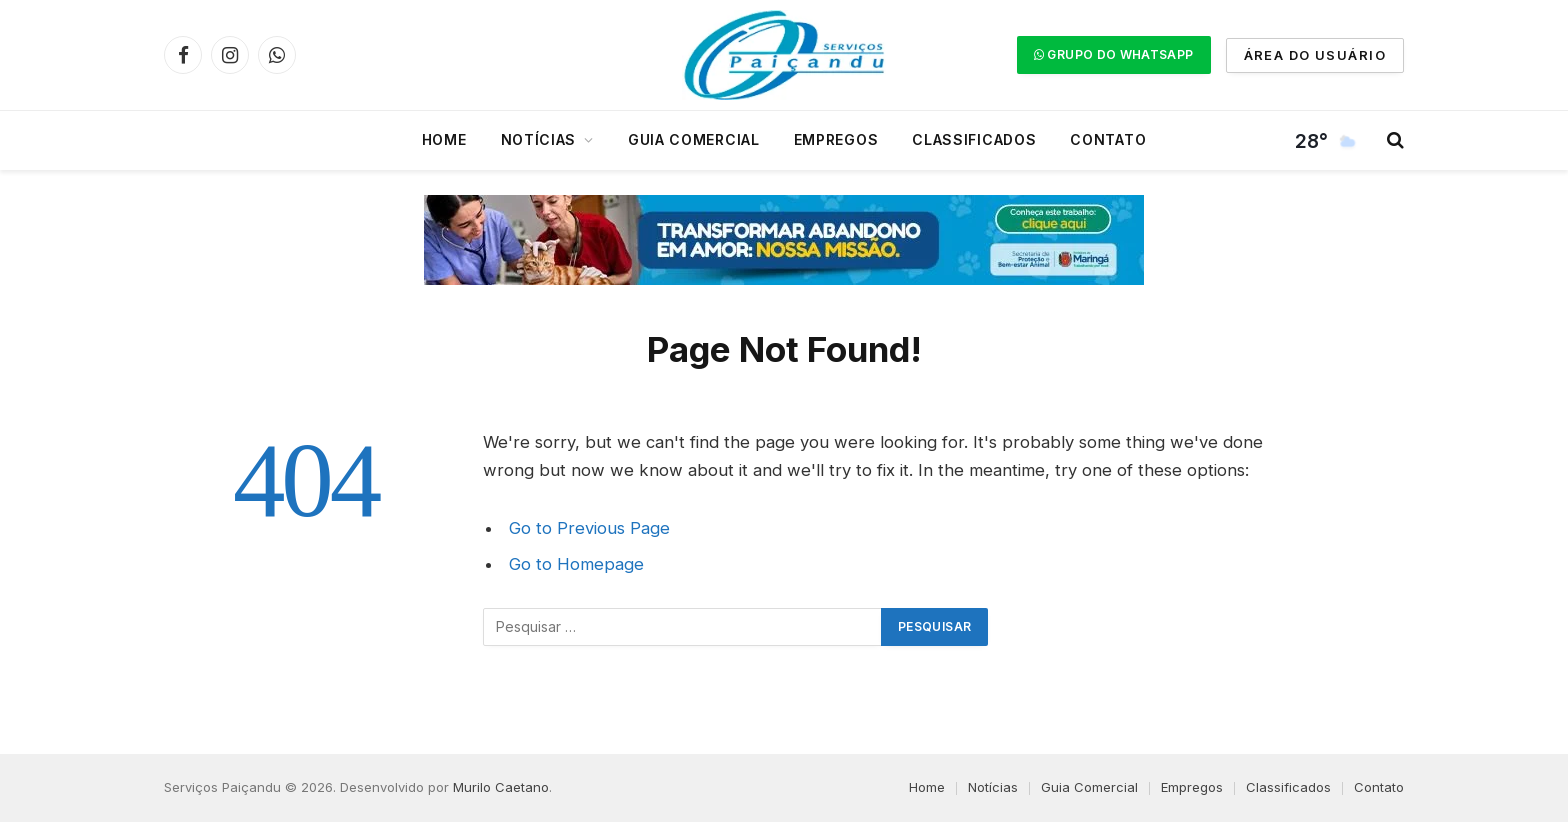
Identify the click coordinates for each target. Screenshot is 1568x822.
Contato (1108, 139)
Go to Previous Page (589, 528)
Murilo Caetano (501, 787)
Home (444, 139)
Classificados (974, 139)
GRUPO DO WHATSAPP (1114, 54)
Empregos (836, 139)
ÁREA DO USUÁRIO (1315, 55)
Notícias (539, 139)
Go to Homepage (576, 564)
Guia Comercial (694, 139)
